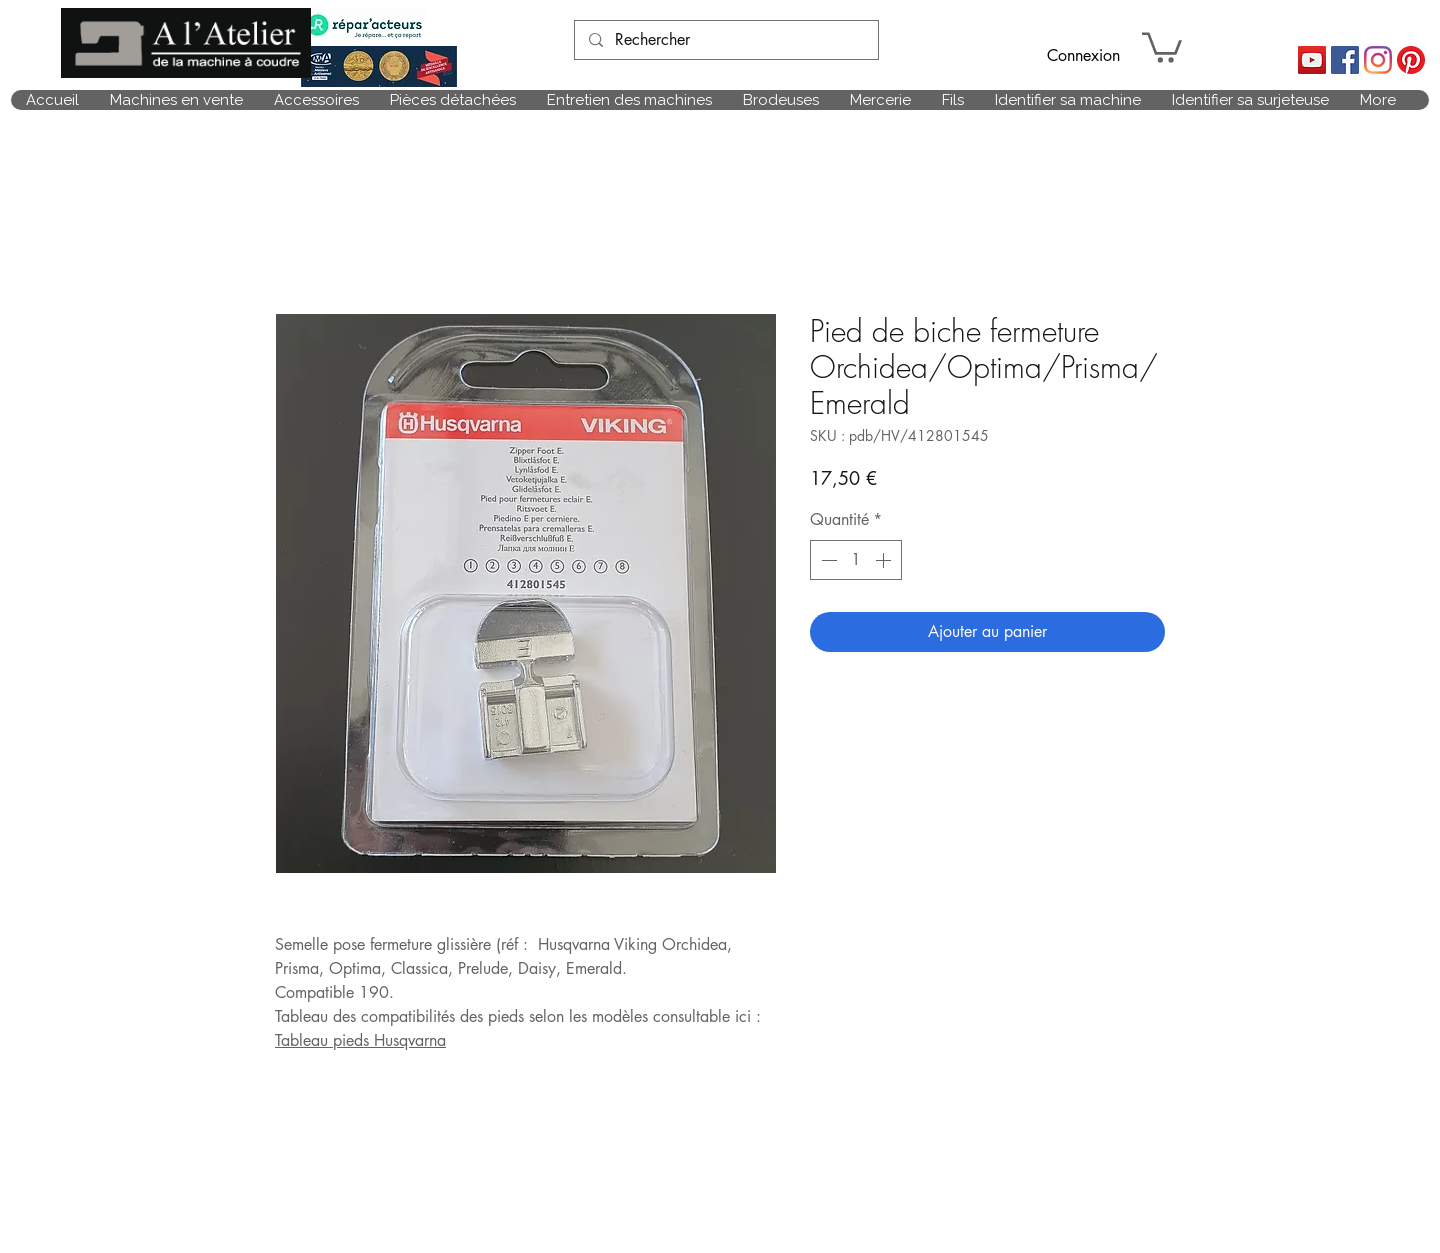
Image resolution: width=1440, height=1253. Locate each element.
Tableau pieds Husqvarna (360, 1040)
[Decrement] (827, 560)
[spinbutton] (856, 560)
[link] (1162, 46)
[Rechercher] (725, 40)
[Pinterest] (1411, 60)
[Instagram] (1378, 60)
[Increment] (885, 560)
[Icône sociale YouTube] (1312, 60)
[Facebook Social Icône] (1345, 60)
